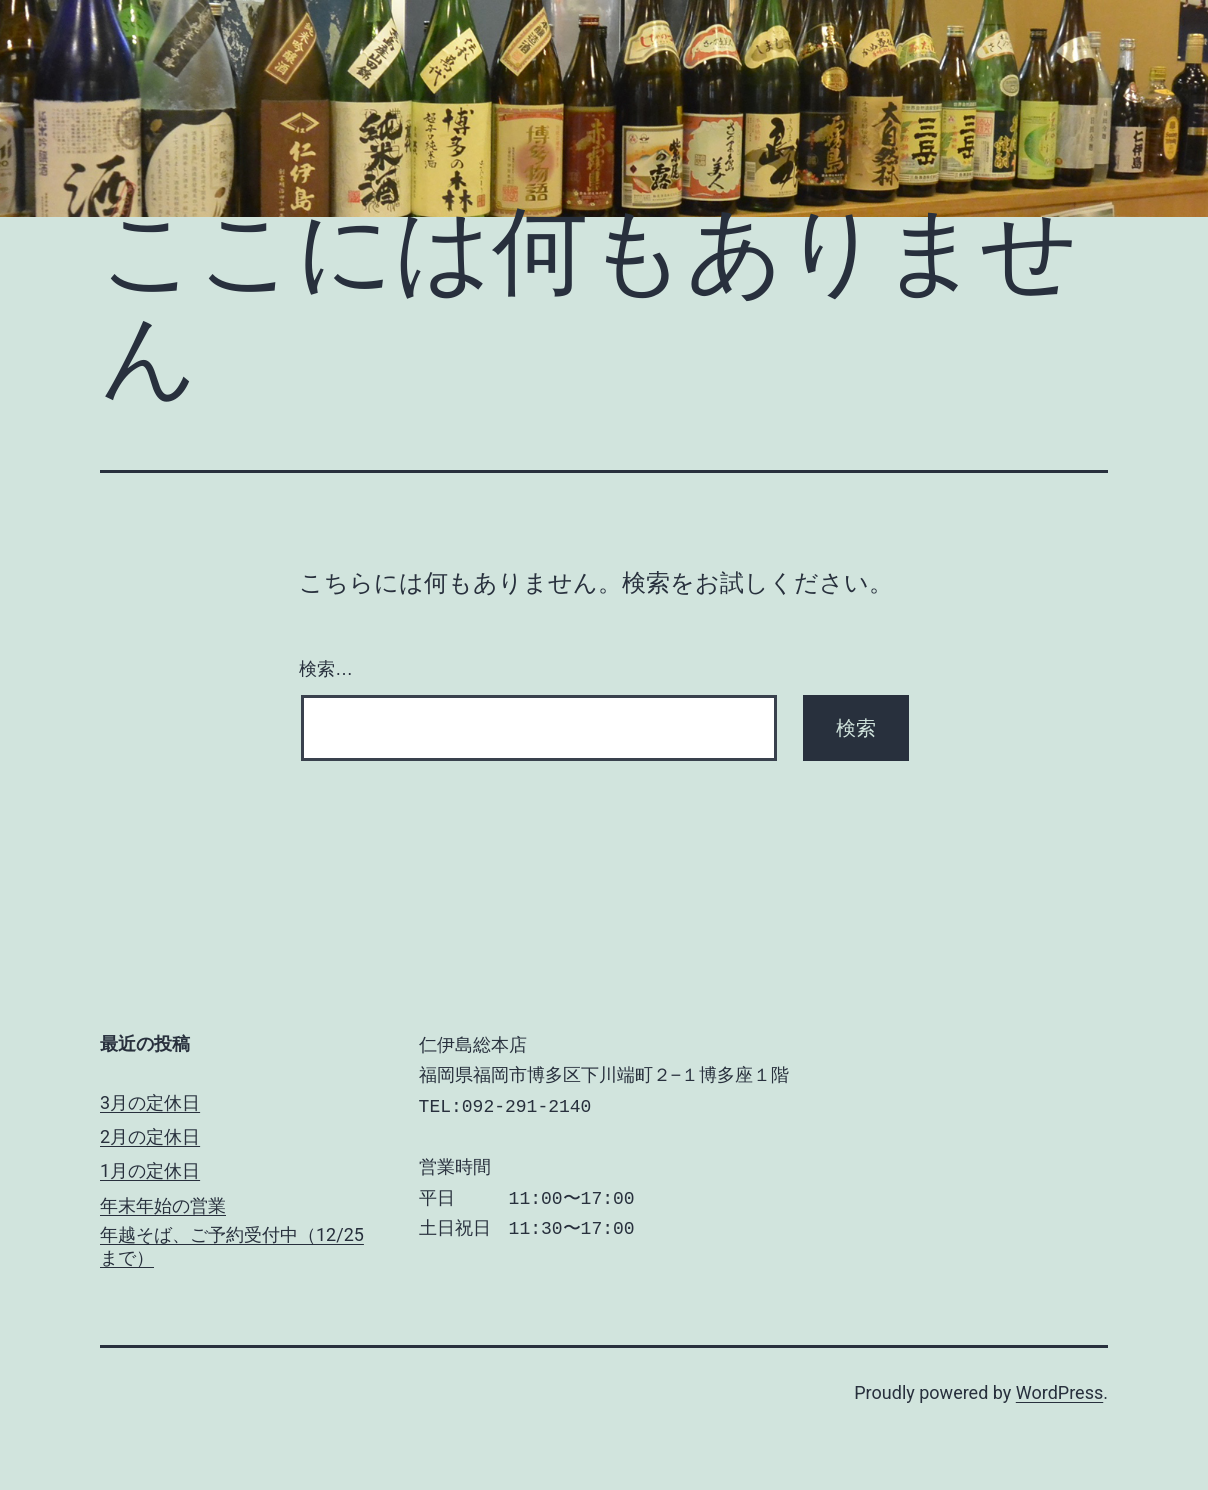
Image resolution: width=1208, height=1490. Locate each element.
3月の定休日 (150, 1102)
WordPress (1059, 1392)
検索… (326, 669)
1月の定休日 (150, 1170)
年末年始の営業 (163, 1205)
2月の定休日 (150, 1136)
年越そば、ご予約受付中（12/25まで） (232, 1246)
